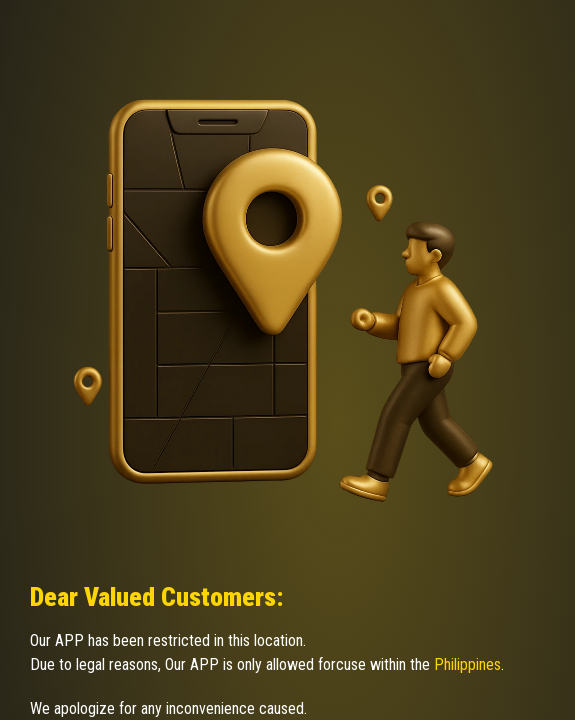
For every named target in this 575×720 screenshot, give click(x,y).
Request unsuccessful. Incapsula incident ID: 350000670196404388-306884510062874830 (287, 360)
